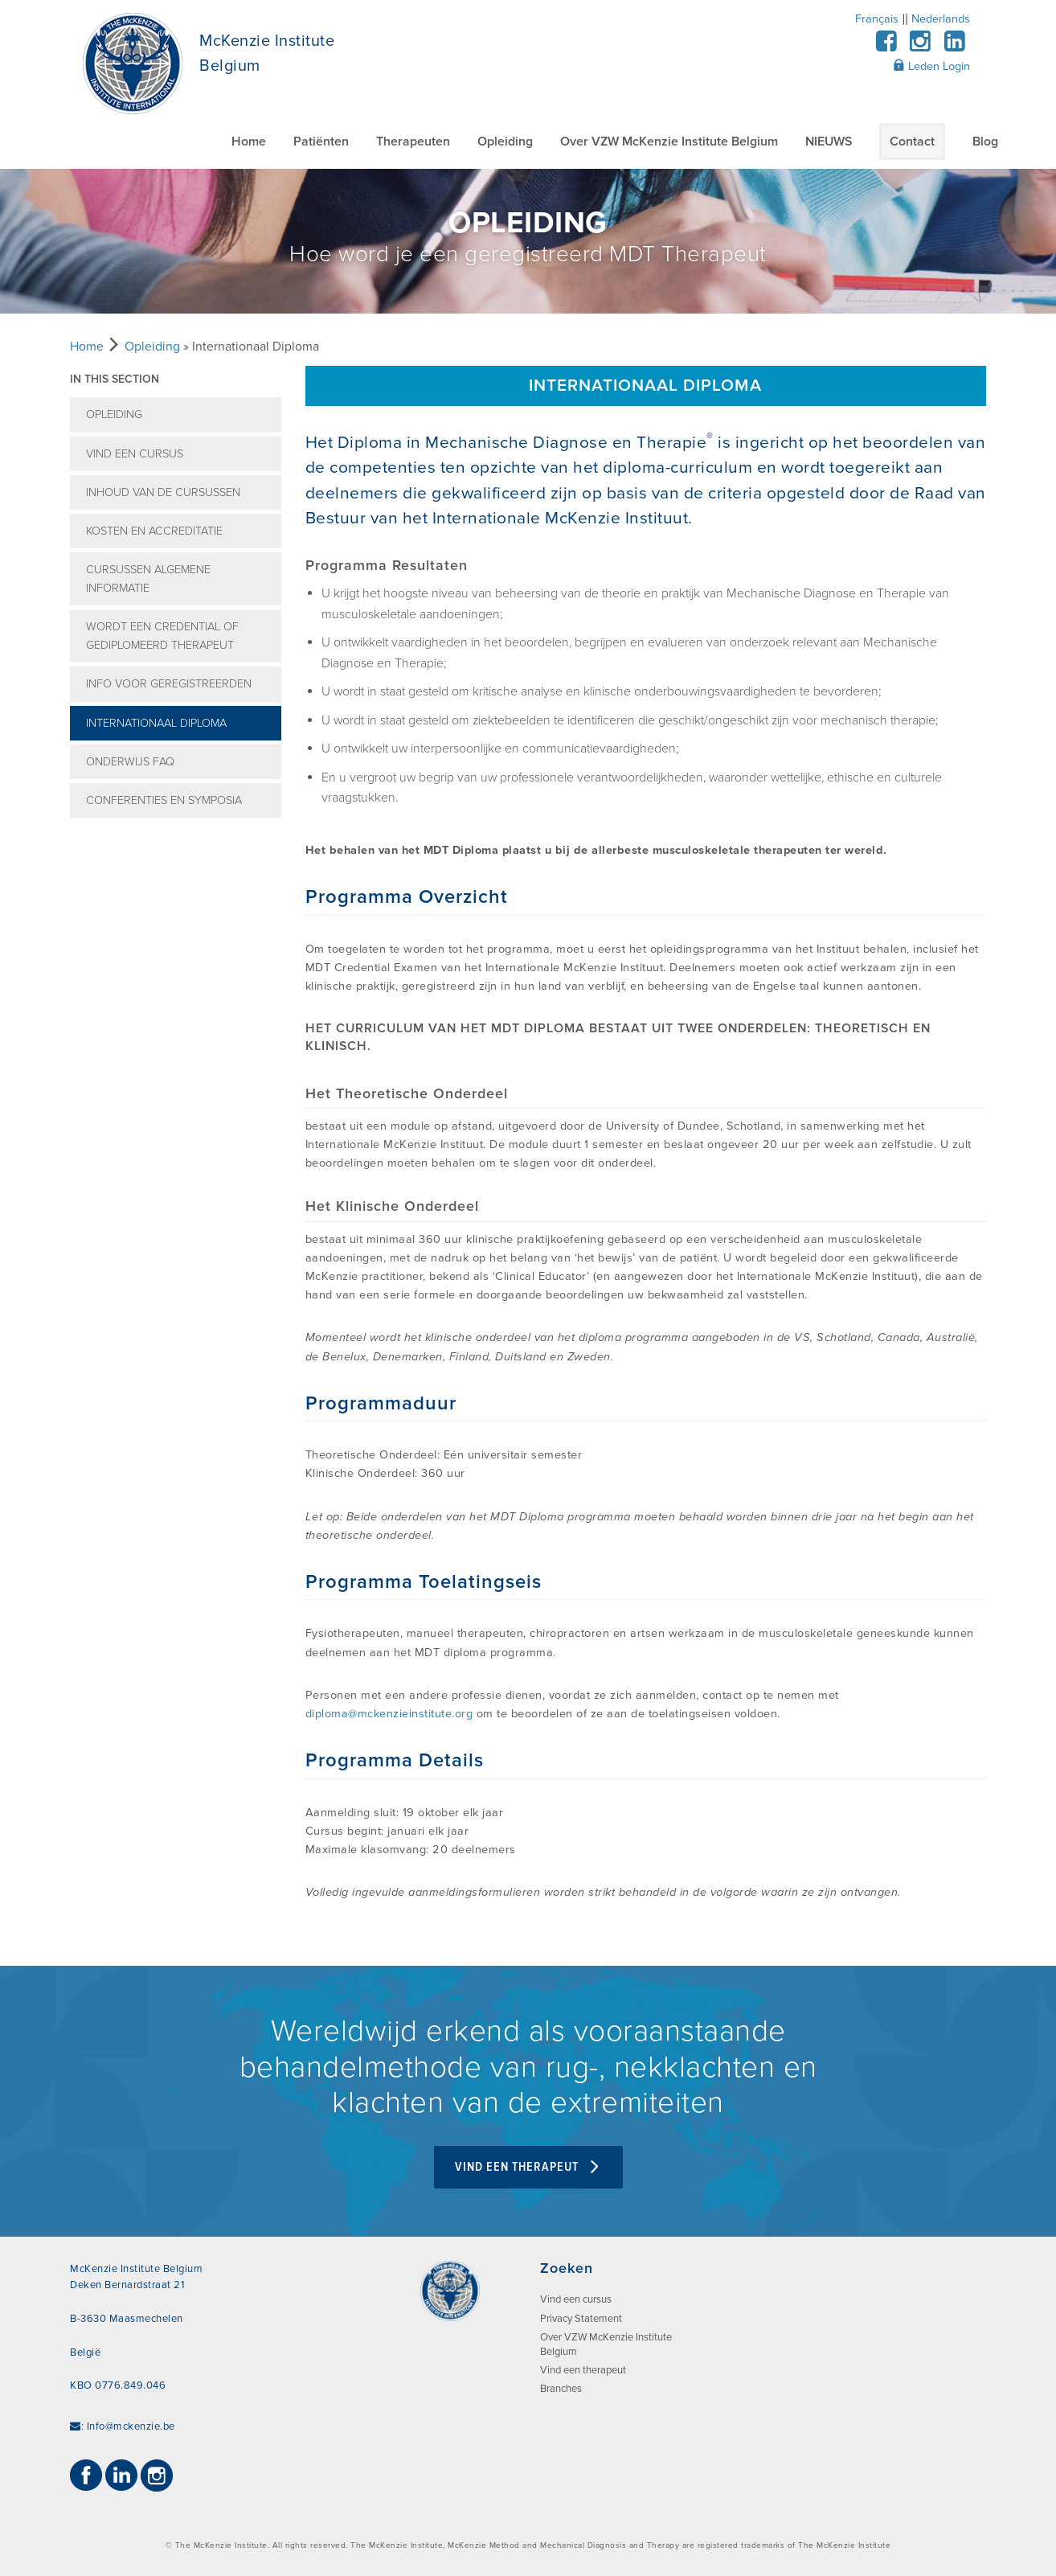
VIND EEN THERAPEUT (528, 2167)
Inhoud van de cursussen (163, 492)
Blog (985, 141)
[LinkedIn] (954, 46)
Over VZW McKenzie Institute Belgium (669, 141)
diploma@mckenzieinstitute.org (389, 1714)
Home (248, 141)
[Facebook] (886, 46)
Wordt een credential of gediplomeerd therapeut (162, 636)
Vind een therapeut (583, 2370)
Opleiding (505, 141)
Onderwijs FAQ (130, 762)
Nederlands (940, 19)
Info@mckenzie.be (131, 2426)
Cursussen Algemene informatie (148, 579)
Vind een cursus (134, 454)
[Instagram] (920, 46)
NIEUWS (828, 141)
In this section (114, 379)
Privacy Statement (581, 2318)
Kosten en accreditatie (154, 531)
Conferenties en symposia (164, 800)
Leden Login (931, 66)
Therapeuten (413, 141)
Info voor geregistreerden (169, 684)
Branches (561, 2388)
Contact (912, 141)
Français (876, 19)
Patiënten (321, 141)
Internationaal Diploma (156, 723)
